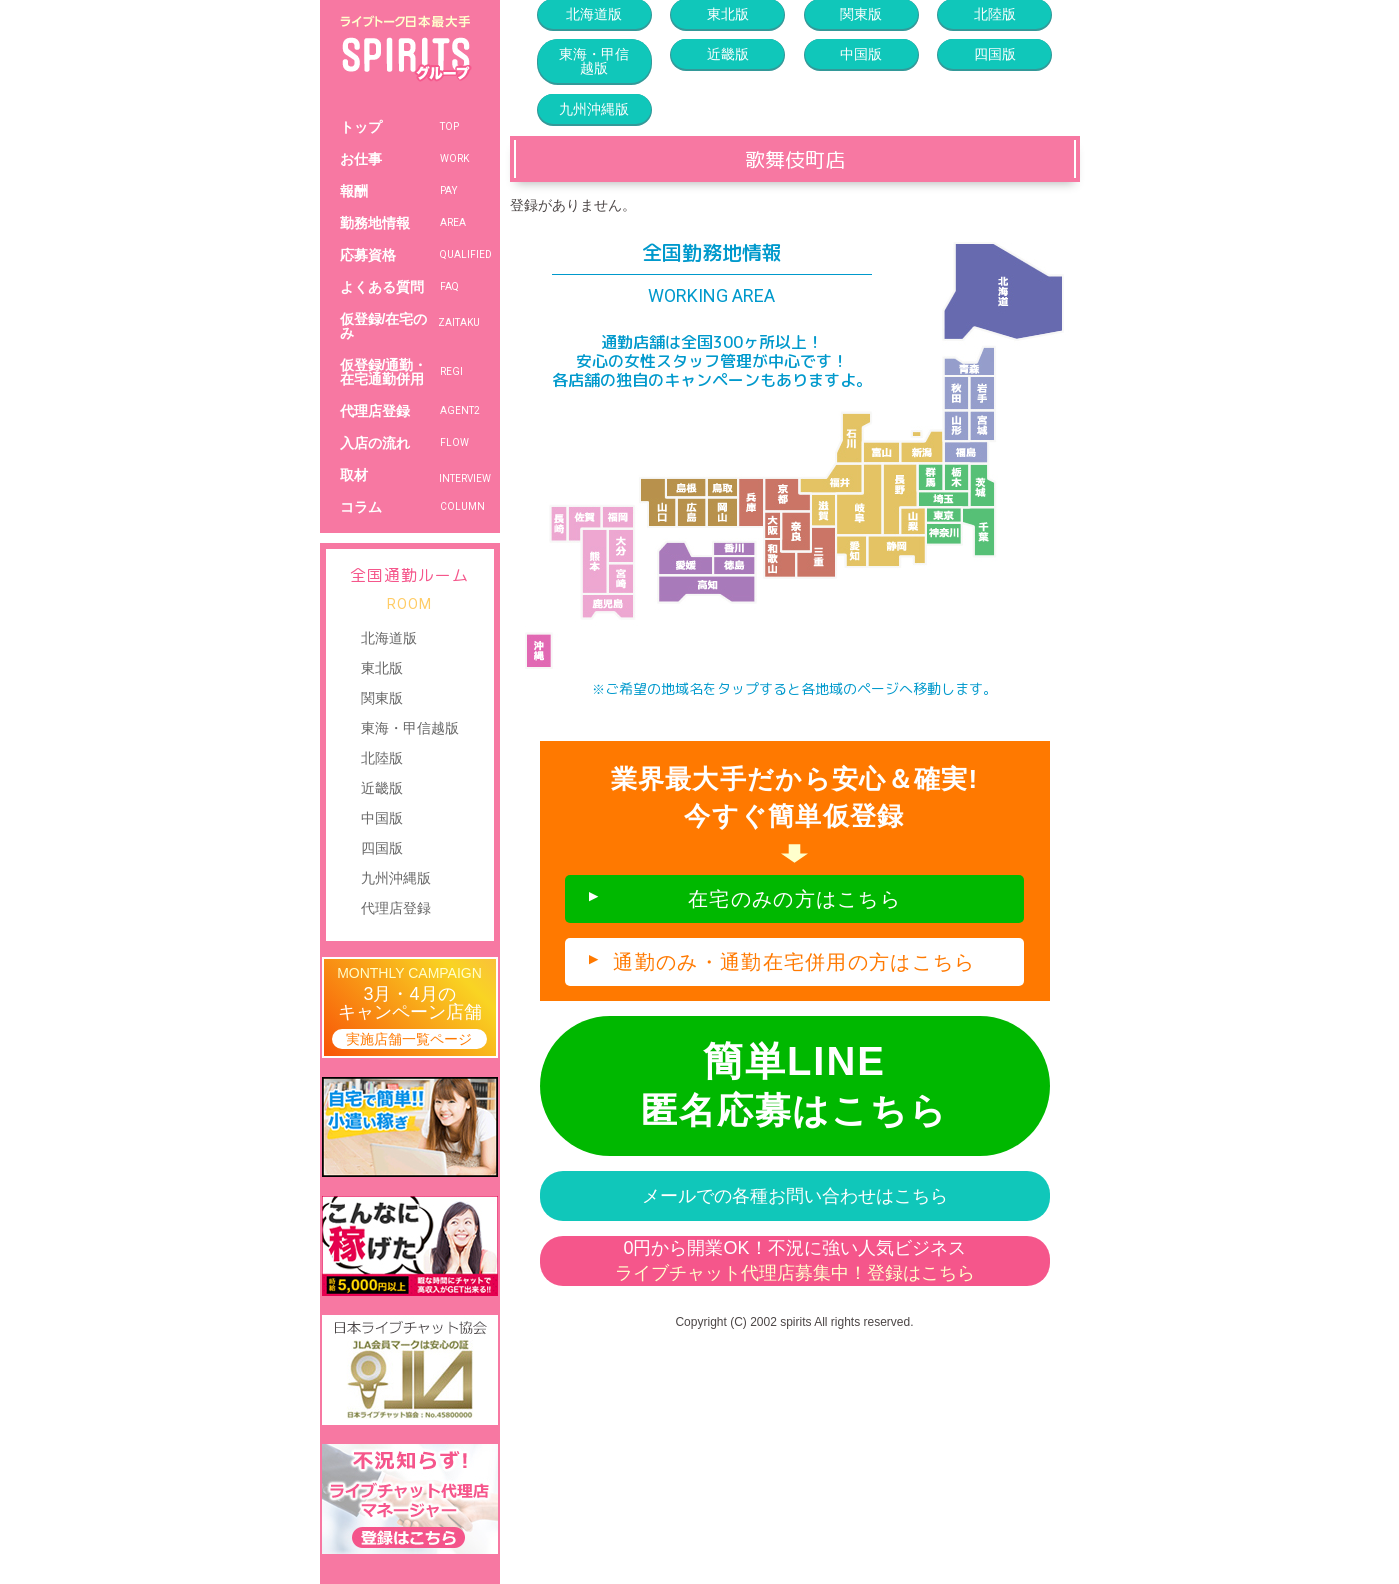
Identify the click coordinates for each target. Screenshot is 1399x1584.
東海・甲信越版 (410, 728)
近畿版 (382, 788)
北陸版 (382, 758)
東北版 (382, 668)
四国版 (382, 848)
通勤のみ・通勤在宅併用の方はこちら (794, 962)
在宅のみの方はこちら (794, 899)
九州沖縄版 (396, 878)
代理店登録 (396, 908)
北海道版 (389, 638)
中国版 (382, 818)
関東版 (382, 698)
